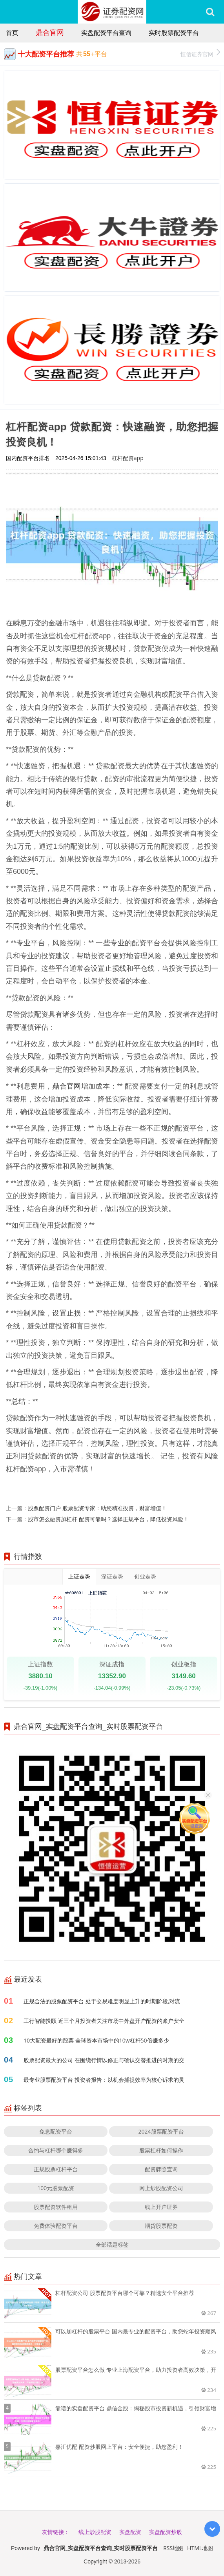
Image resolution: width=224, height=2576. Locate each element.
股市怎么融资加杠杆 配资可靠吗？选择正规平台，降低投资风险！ (108, 1519)
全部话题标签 (112, 2244)
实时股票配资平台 (174, 32)
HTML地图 (200, 2548)
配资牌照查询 (161, 2169)
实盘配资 (130, 2532)
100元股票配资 (55, 2188)
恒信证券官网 (200, 53)
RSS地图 (173, 2548)
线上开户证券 (161, 2207)
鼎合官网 (50, 32)
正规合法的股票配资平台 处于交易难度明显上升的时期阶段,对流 (102, 2001)
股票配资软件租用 (56, 2207)
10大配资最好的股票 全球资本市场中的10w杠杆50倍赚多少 (96, 2040)
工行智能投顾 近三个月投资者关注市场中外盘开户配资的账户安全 (104, 2020)
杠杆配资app (128, 458)
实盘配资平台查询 (106, 32)
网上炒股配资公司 (161, 2188)
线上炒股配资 (94, 2532)
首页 (12, 32)
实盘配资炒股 (165, 2532)
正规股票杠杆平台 (56, 2169)
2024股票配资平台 (161, 2131)
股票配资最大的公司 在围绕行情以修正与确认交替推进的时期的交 (104, 2060)
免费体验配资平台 (56, 2225)
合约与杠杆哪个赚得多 (55, 2150)
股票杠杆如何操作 (161, 2150)
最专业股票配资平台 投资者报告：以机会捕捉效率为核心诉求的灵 (104, 2079)
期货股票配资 (161, 2225)
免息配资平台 (55, 2131)
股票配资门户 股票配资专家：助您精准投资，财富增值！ (97, 1508)
